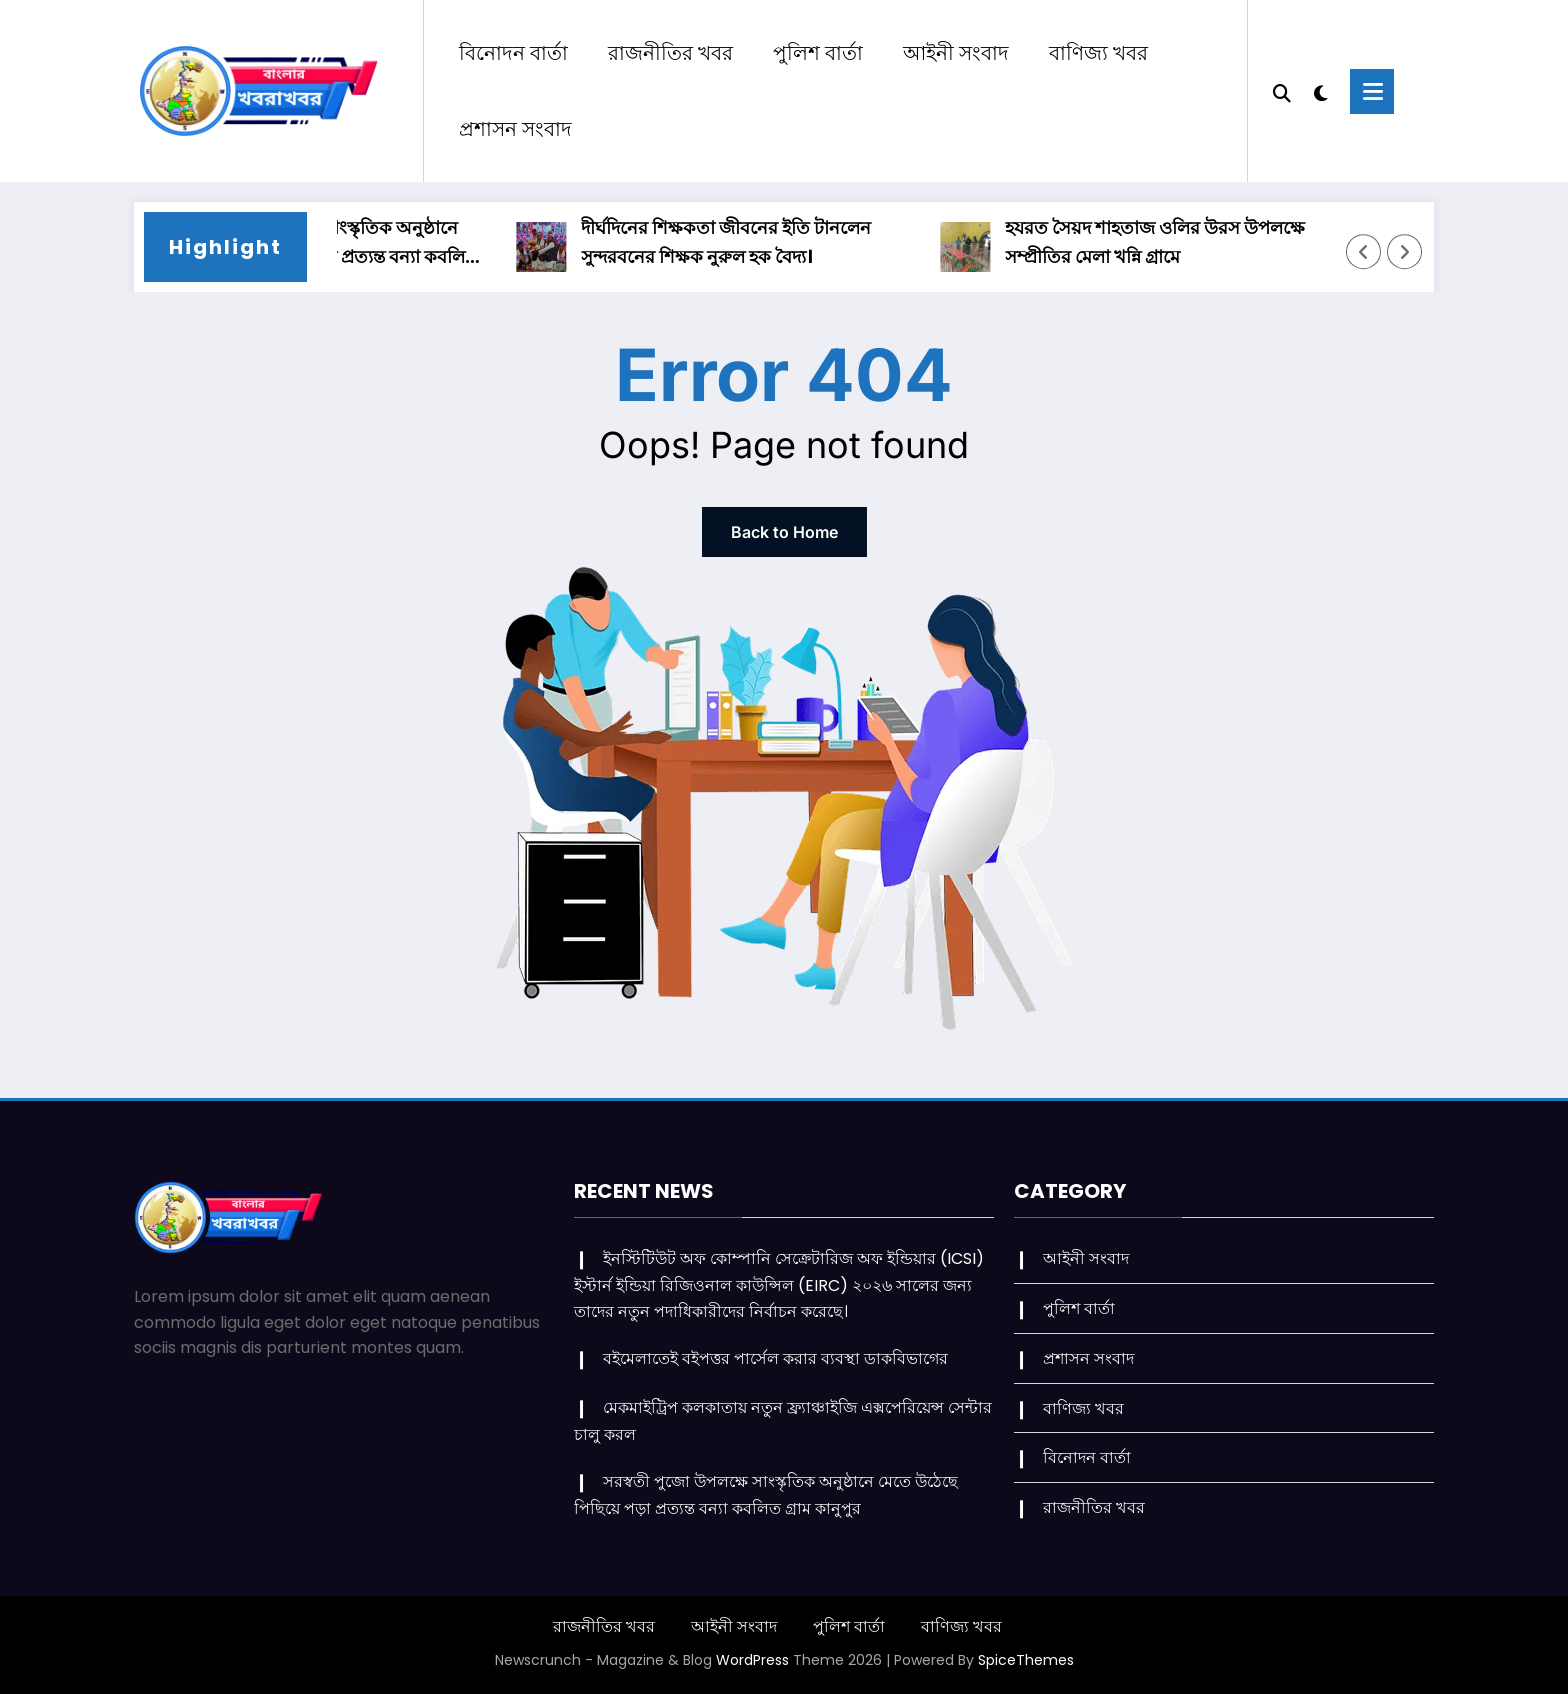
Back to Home (784, 532)
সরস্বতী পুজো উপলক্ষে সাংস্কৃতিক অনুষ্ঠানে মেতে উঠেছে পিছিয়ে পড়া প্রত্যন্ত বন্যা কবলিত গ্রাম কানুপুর (331, 243)
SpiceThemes (1026, 1660)
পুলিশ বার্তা (818, 53)
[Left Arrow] (1364, 252)
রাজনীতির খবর (670, 53)
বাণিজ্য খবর (1098, 53)
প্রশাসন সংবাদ (515, 129)
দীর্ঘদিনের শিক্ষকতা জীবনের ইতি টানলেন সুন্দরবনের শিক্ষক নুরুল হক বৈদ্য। (739, 242)
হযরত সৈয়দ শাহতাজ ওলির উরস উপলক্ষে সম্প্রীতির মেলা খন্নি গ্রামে (1168, 242)
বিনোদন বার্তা (513, 53)
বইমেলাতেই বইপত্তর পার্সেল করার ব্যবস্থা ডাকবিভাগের (777, 1358)
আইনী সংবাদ (956, 53)
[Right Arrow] (1405, 252)
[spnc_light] (1324, 91)
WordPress (752, 1660)
